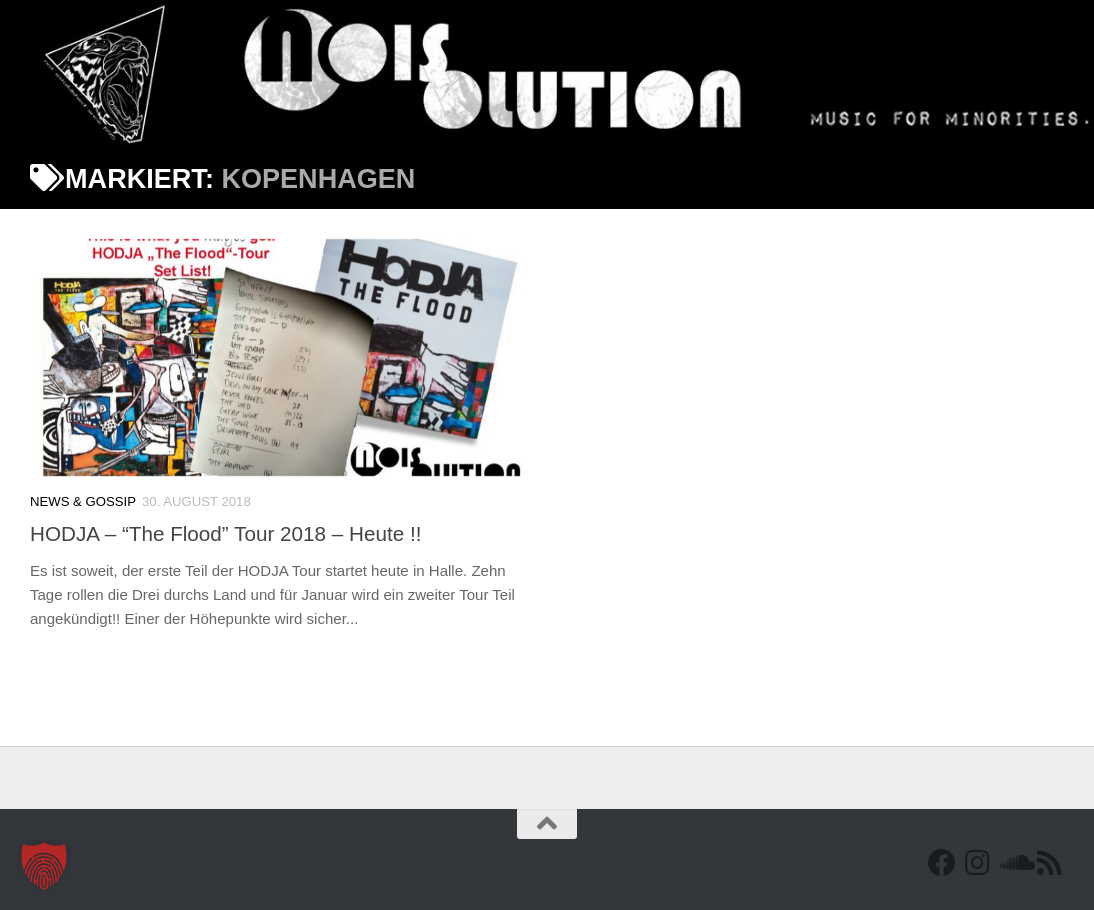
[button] (44, 866)
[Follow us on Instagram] (978, 863)
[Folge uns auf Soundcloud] (1014, 863)
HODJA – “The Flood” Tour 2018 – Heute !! (225, 533)
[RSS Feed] (1050, 863)
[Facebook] (942, 863)
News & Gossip (83, 501)
